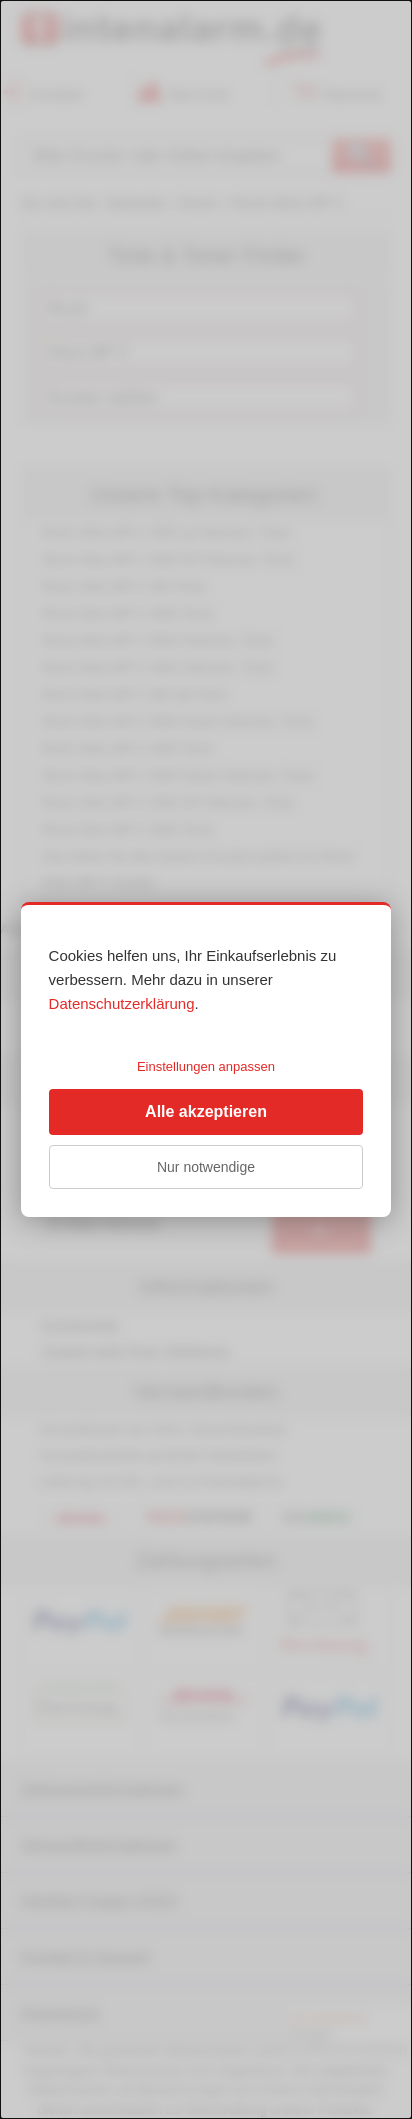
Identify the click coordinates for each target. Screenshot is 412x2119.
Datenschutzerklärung (122, 1003)
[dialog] (206, 1059)
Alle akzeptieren (206, 1111)
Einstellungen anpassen (206, 1066)
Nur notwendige (206, 1167)
